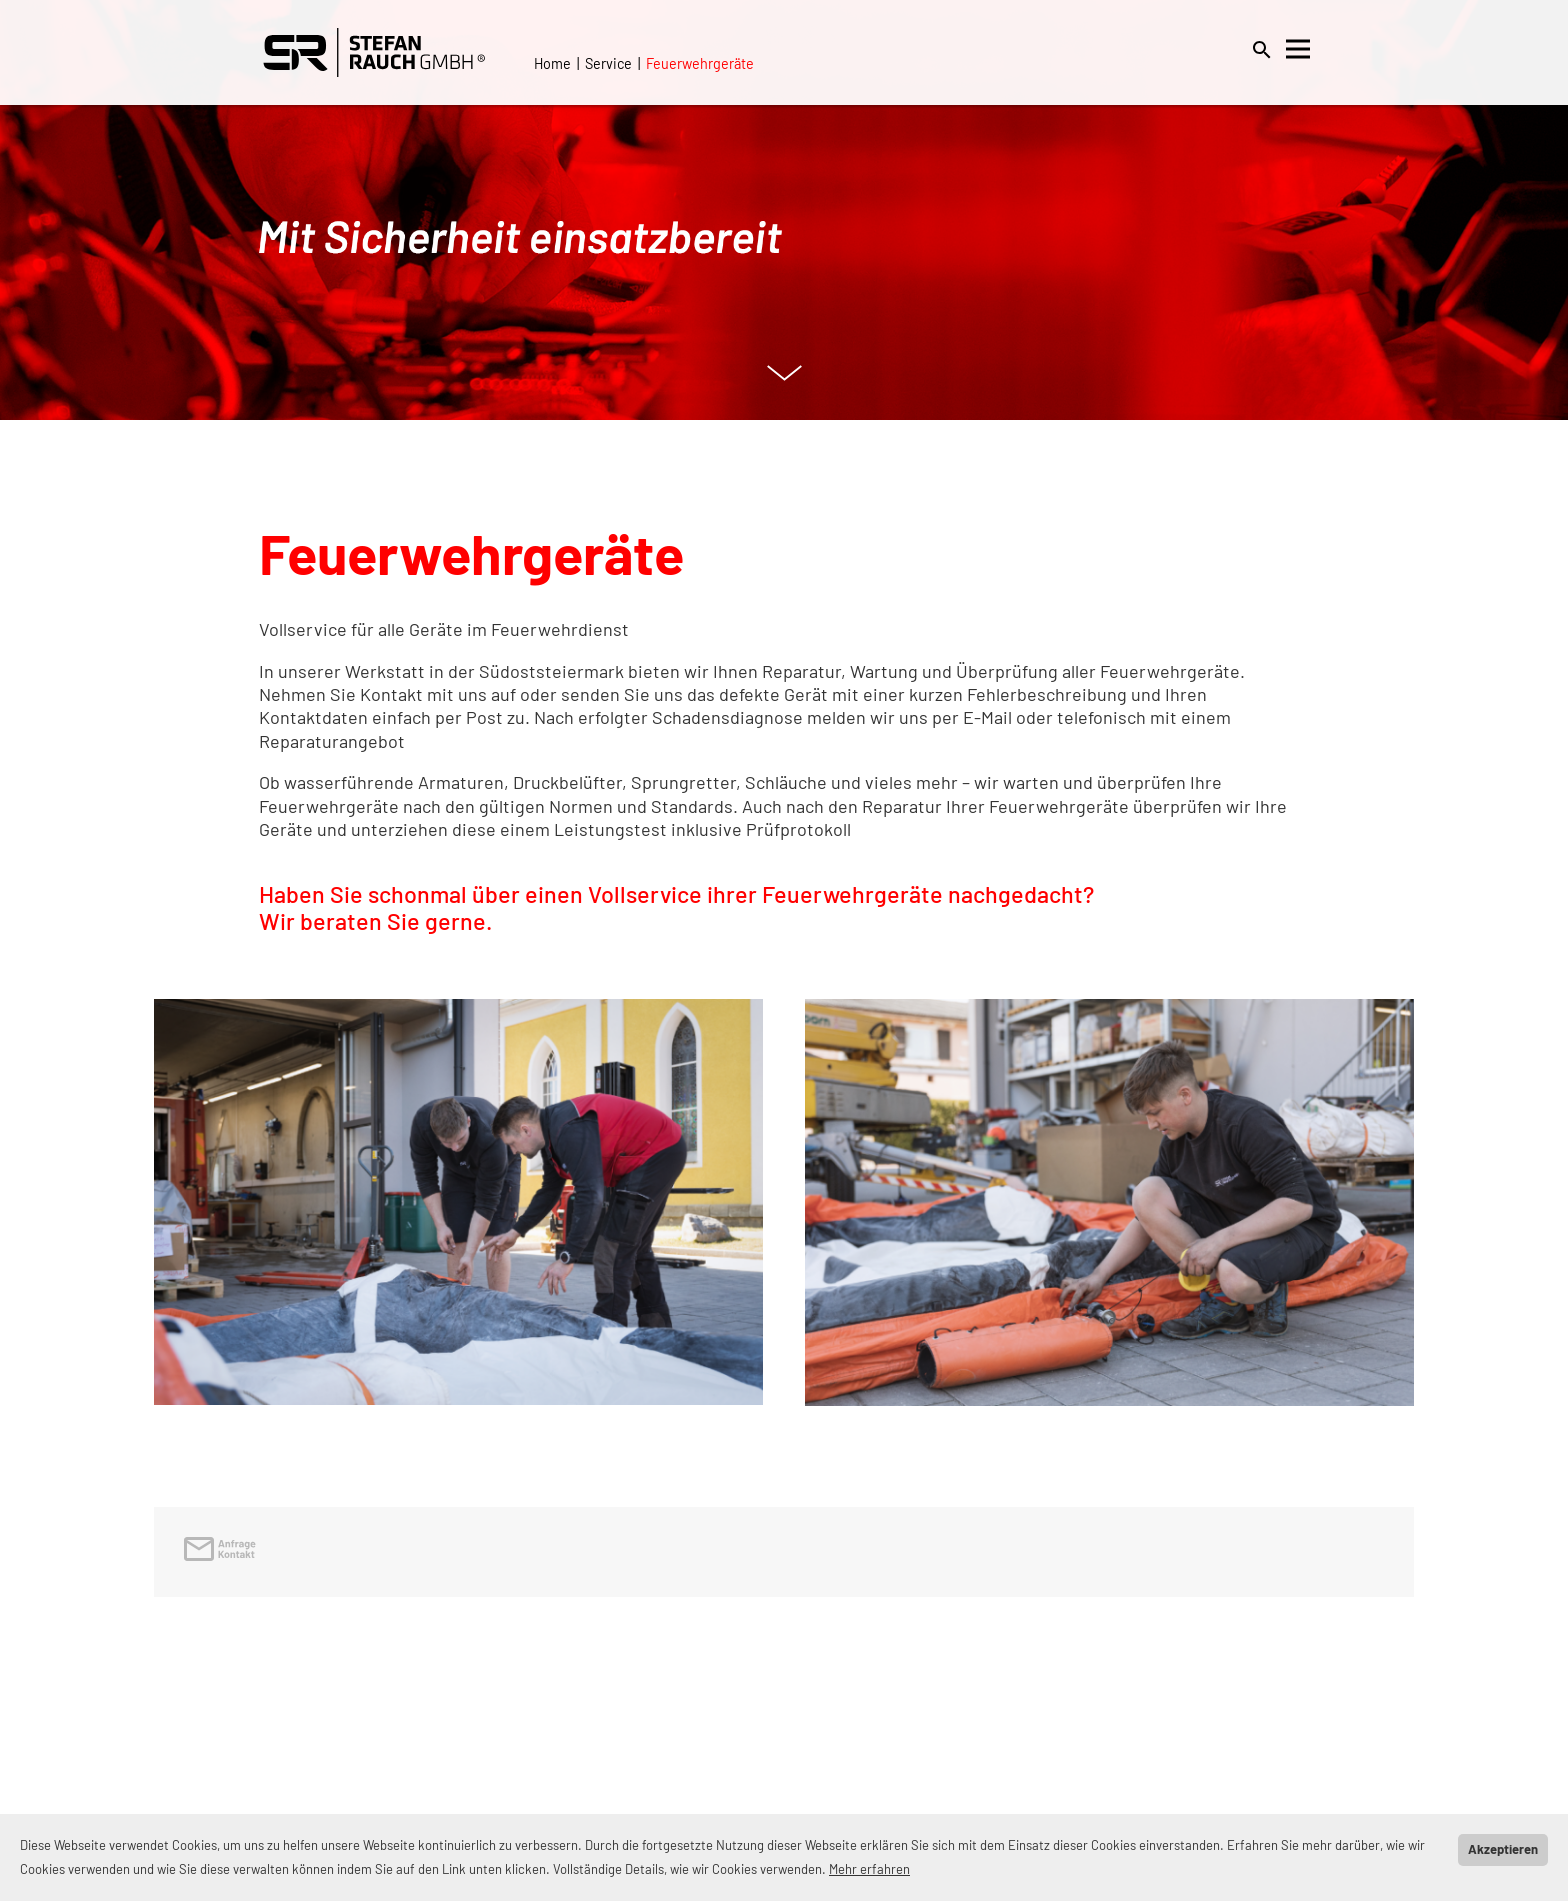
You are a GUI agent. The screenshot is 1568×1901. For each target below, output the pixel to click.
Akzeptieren (1503, 1849)
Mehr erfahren (869, 1869)
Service (608, 63)
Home (552, 63)
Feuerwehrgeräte (700, 63)
